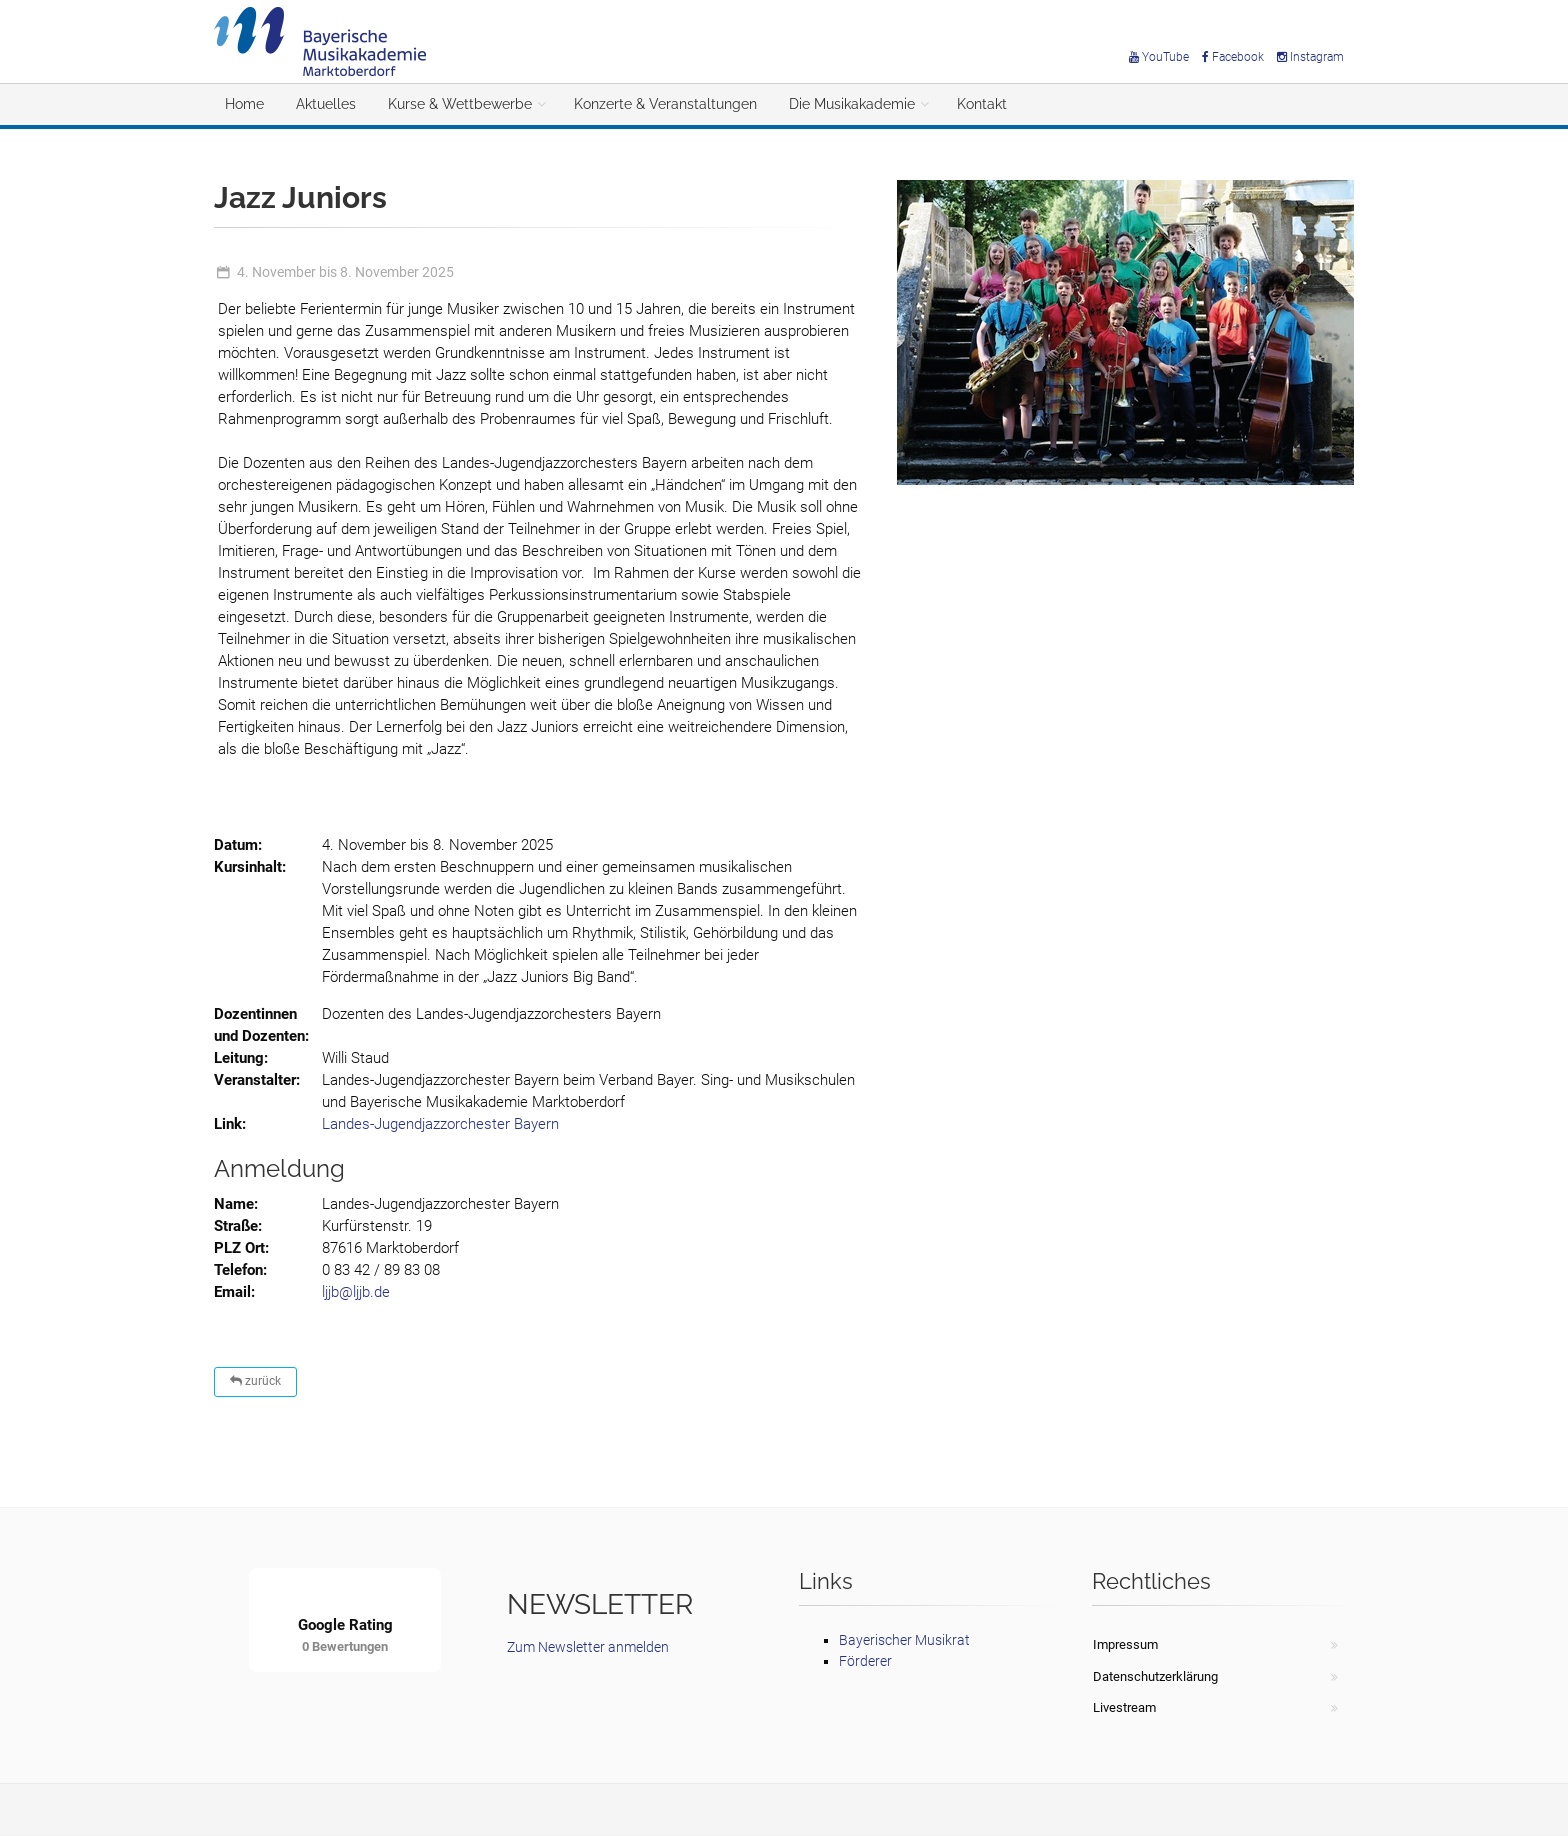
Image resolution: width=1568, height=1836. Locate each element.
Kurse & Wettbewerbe (460, 104)
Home (244, 104)
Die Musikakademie (852, 104)
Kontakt (982, 104)
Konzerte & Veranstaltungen (665, 104)
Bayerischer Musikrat (904, 1640)
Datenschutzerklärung (1155, 1676)
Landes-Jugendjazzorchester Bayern (440, 1124)
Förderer (865, 1661)
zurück (255, 1381)
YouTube (1159, 57)
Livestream (1124, 1707)
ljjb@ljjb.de (356, 1292)
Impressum (1125, 1644)
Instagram (1310, 57)
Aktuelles (326, 104)
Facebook (1233, 57)
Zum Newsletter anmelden (588, 1647)
